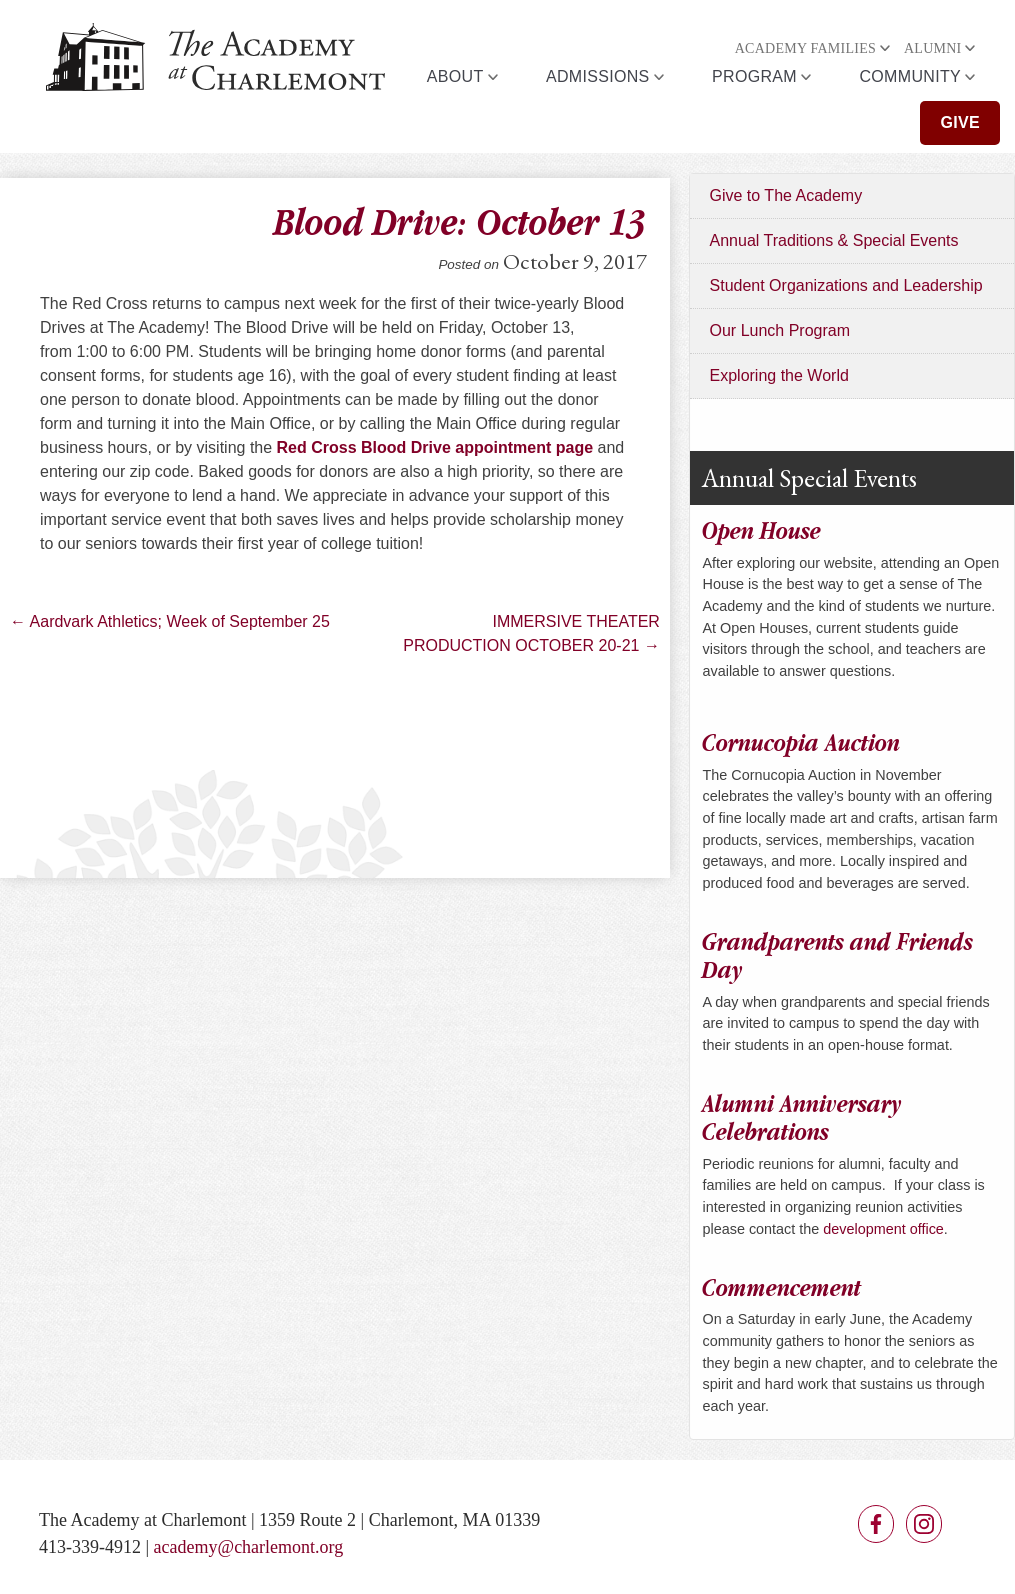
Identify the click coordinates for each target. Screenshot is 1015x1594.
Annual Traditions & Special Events (834, 240)
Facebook (876, 1524)
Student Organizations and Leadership (846, 285)
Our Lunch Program (780, 330)
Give (960, 122)
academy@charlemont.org (249, 1547)
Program (754, 76)
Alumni (933, 48)
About (455, 76)
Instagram (924, 1524)
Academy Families (805, 48)
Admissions (598, 76)
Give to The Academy (786, 195)
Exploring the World (779, 375)
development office (883, 1229)
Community (910, 76)
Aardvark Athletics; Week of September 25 (170, 621)
